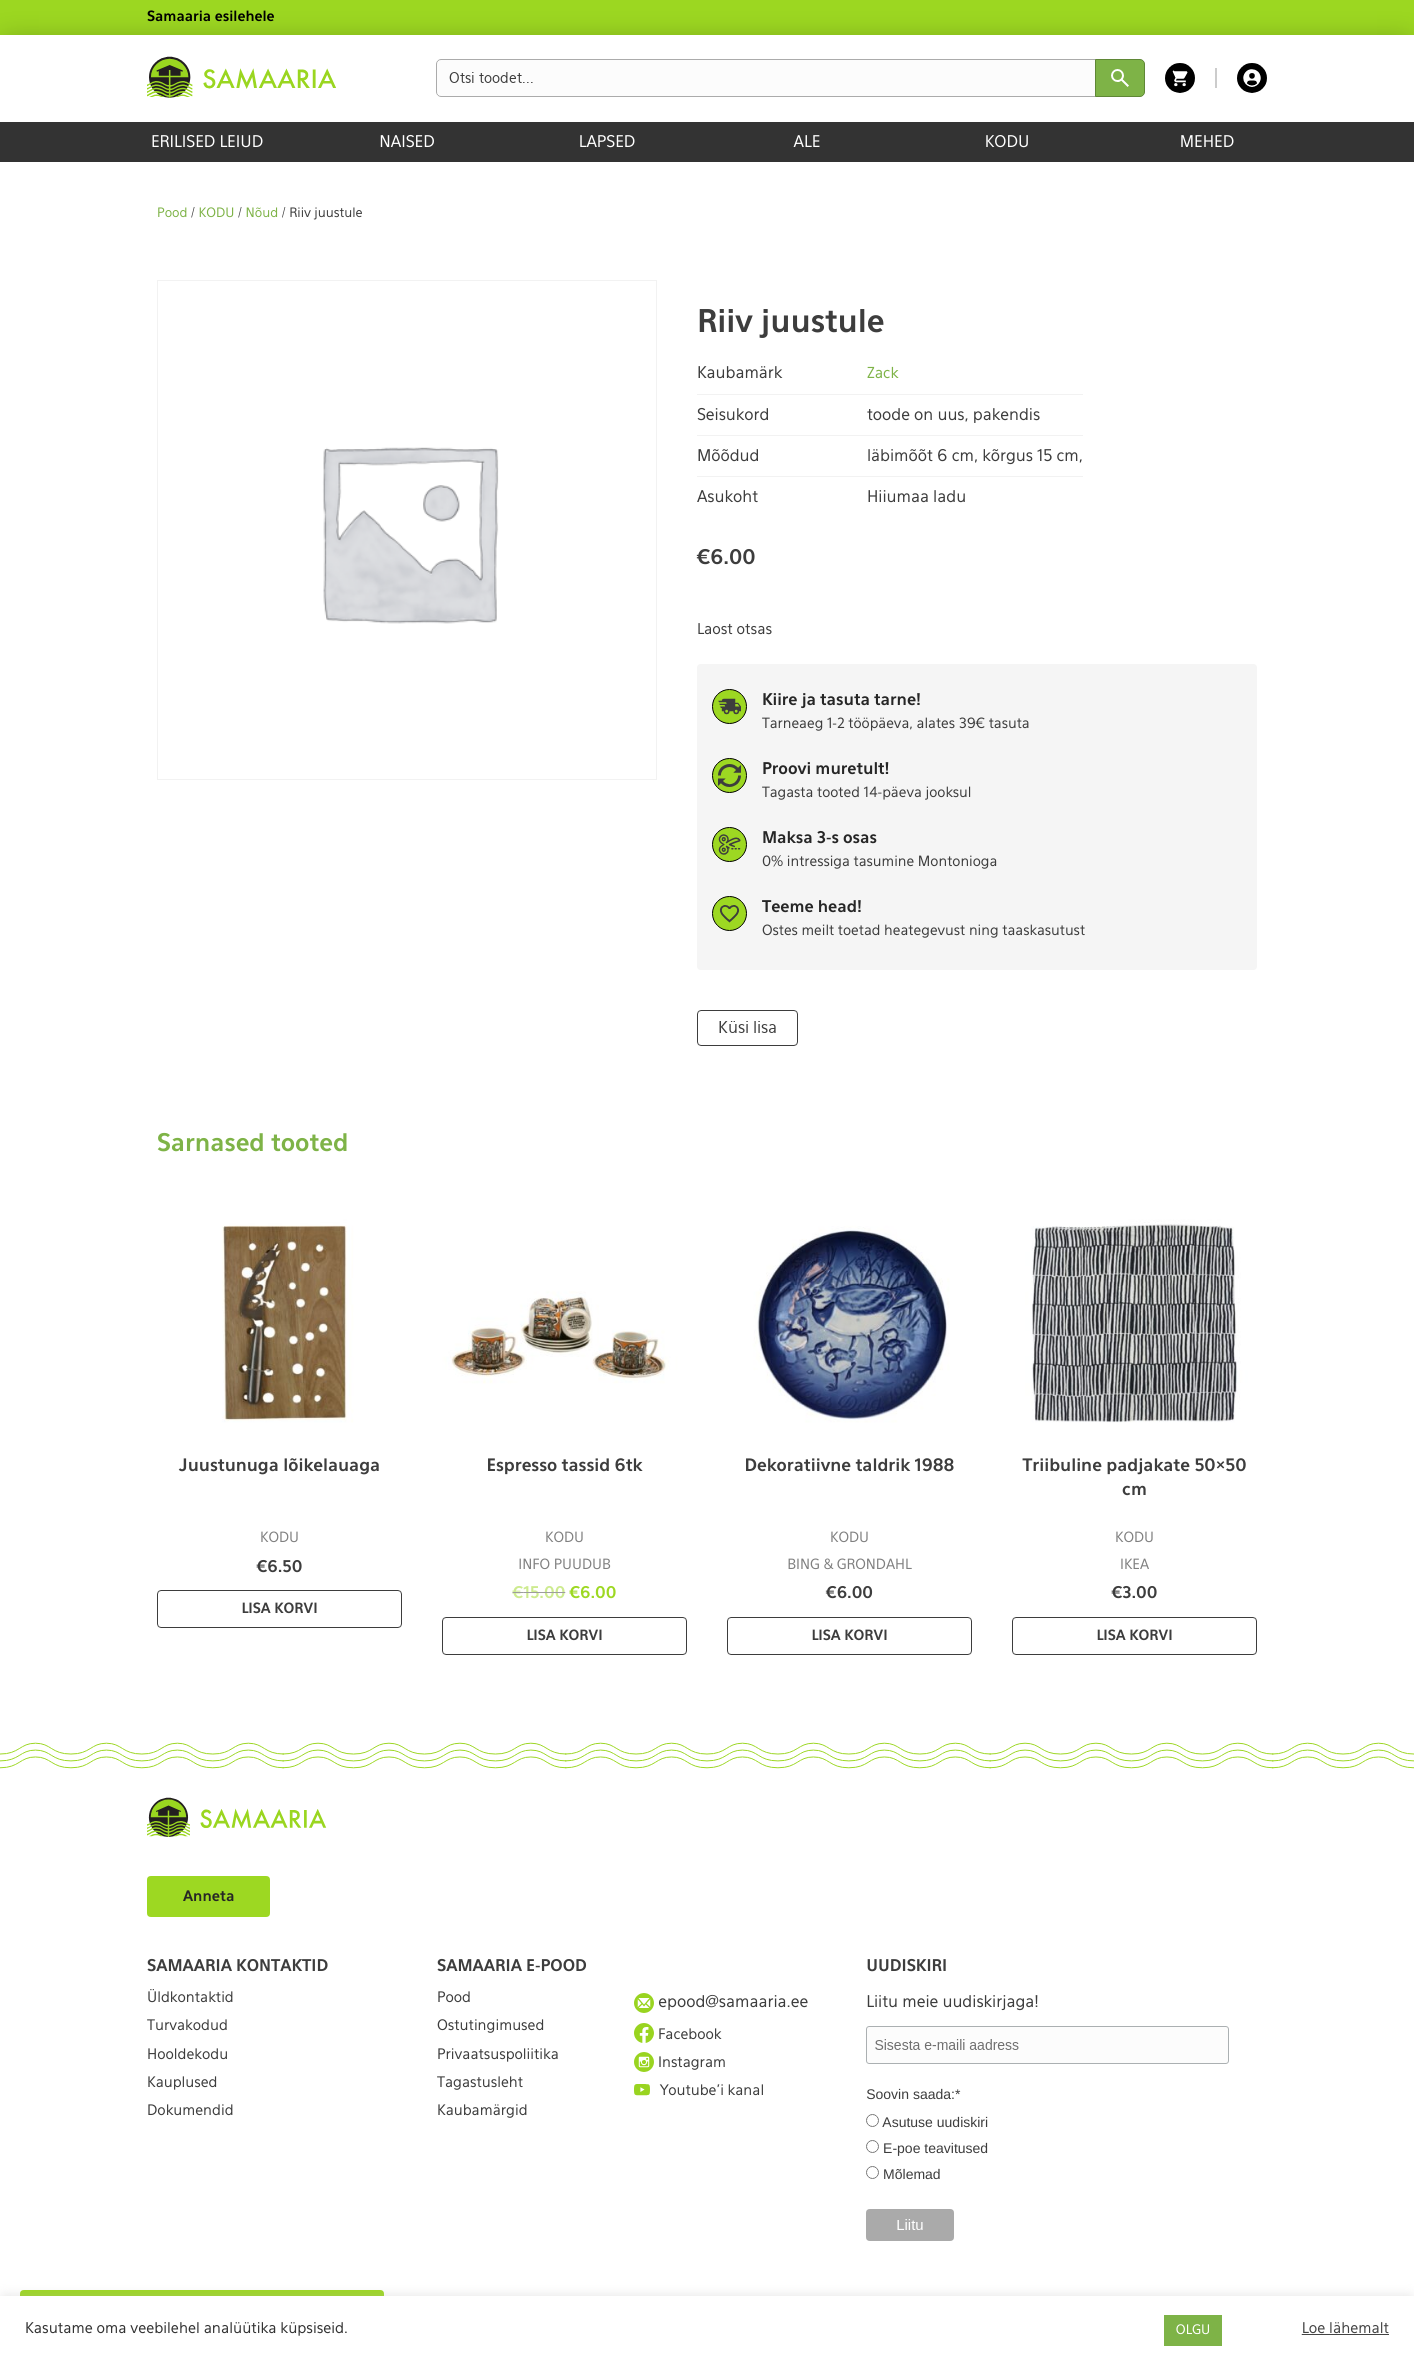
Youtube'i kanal (705, 2109)
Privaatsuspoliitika (505, 2072)
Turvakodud (192, 2036)
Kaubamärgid (487, 2145)
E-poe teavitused (935, 2146)
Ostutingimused (496, 2036)
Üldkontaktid (195, 1999)
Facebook (681, 2036)
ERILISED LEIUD (207, 141)
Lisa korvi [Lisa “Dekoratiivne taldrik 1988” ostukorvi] (849, 1634)
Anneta (211, 1893)
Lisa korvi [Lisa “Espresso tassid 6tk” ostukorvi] (564, 1634)
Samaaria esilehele (211, 17)
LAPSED (607, 141)
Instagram (684, 2072)
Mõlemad (912, 2172)
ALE (807, 141)
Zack (884, 372)
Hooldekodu (192, 2072)
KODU (1007, 141)
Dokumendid (195, 2145)
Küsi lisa (744, 1027)
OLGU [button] (1193, 2330)
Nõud (262, 213)
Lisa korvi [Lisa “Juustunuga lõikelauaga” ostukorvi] (279, 1607)
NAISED (406, 141)
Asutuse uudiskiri (935, 2120)
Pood (172, 213)
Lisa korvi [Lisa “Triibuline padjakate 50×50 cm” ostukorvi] (1134, 1634)
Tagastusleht (485, 2109)
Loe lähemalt (1345, 2328)
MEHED (1207, 141)
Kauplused (186, 2109)
